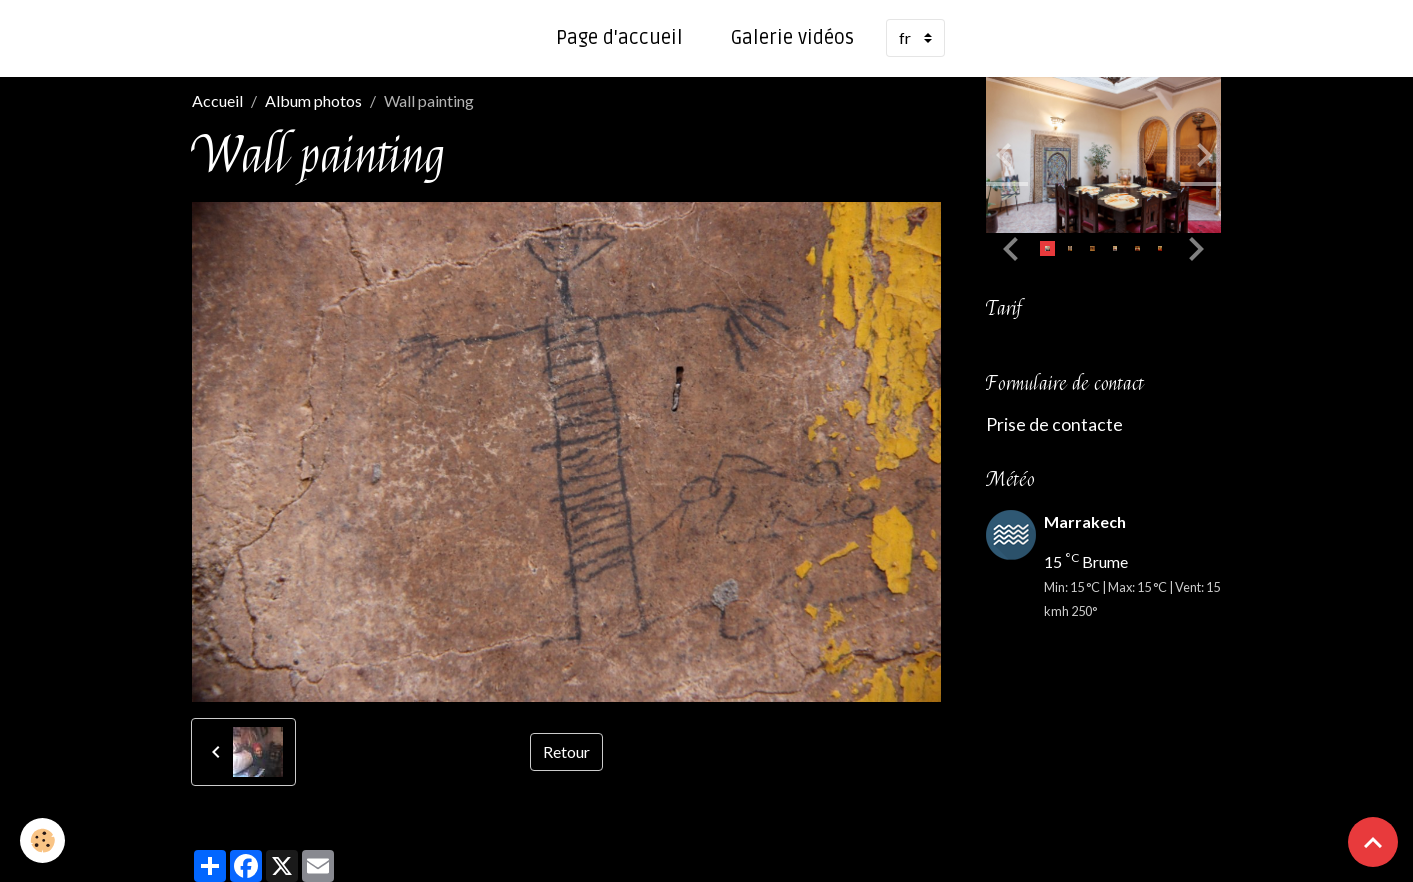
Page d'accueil (619, 38)
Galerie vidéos (792, 38)
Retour (566, 751)
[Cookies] (42, 840)
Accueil (217, 100)
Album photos (313, 100)
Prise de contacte (1054, 424)
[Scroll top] (1373, 842)
